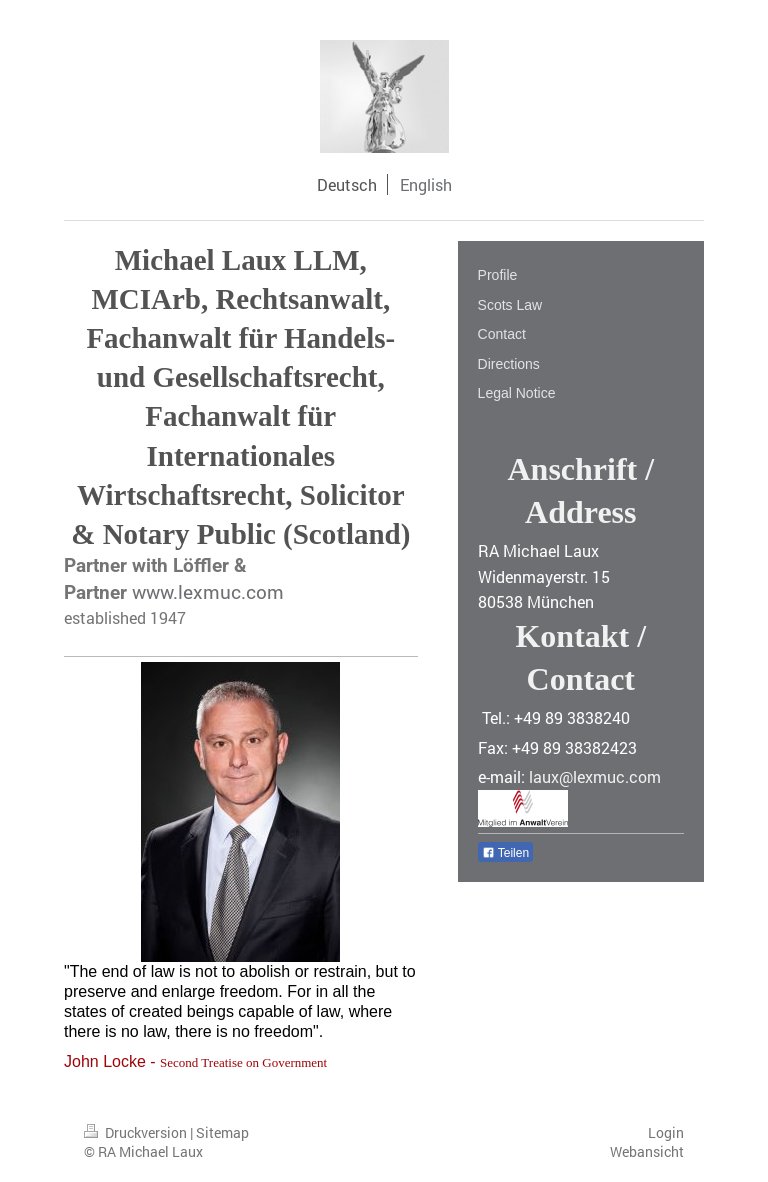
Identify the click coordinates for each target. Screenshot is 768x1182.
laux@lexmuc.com (595, 776)
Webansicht (647, 1151)
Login (666, 1132)
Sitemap (222, 1132)
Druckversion (137, 1132)
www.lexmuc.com (208, 591)
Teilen (505, 853)
